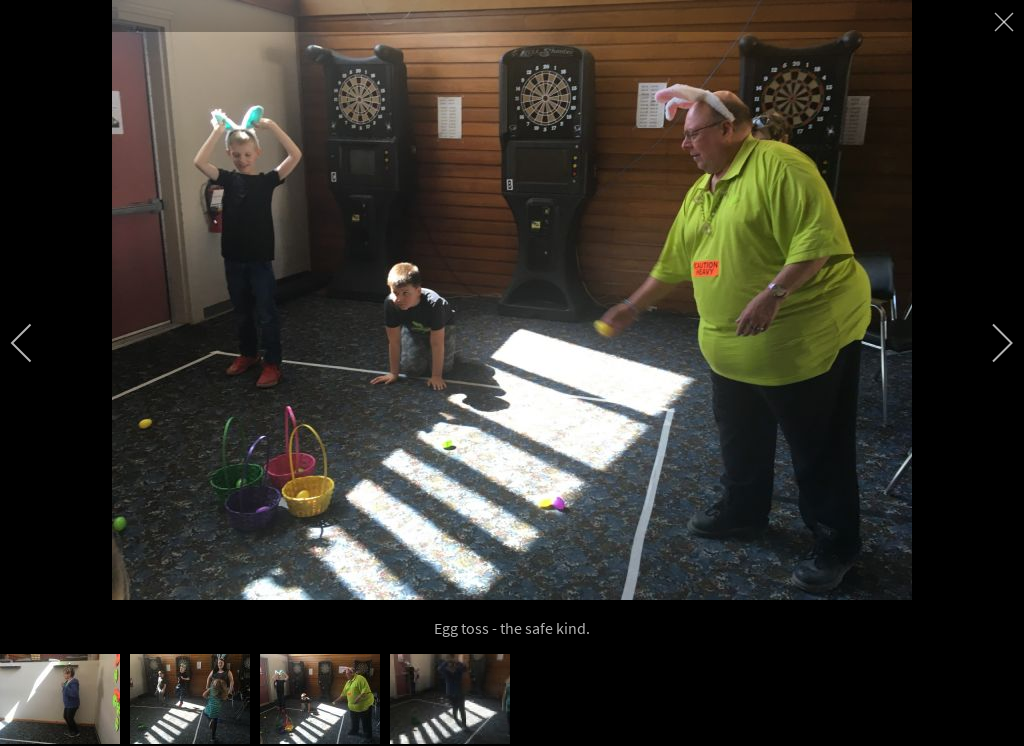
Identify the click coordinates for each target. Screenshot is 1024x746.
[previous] (35, 343)
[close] (1006, 22)
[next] (989, 343)
